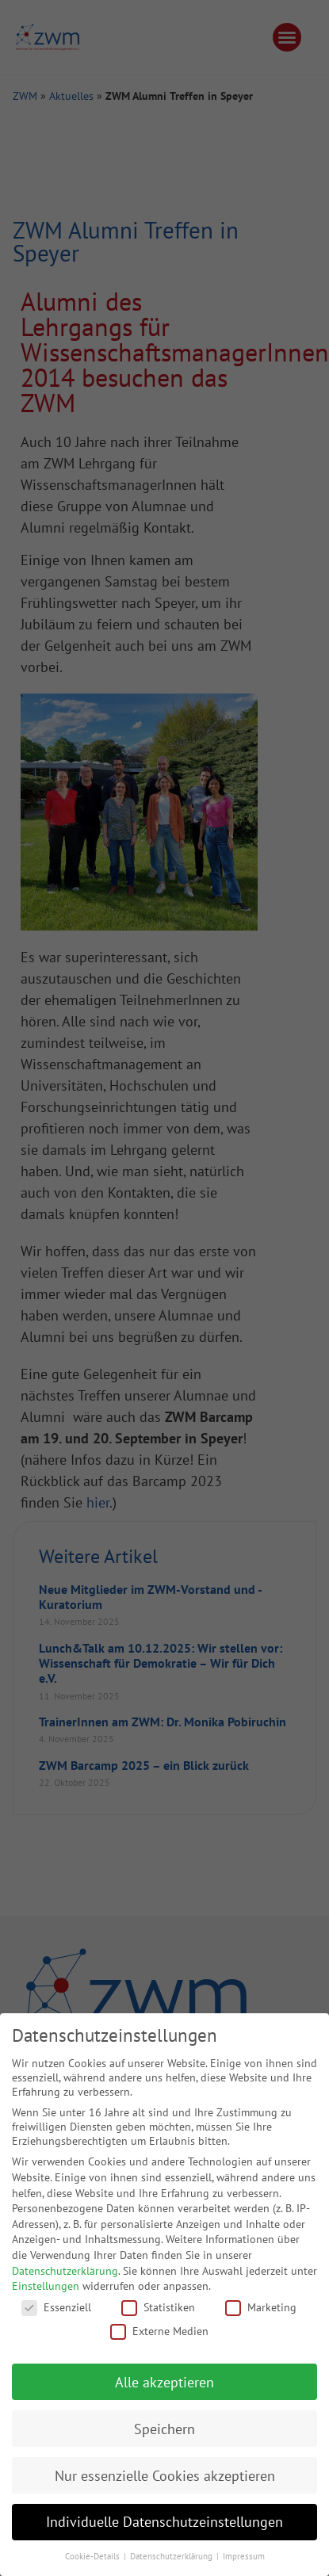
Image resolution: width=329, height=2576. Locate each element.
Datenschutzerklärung (65, 2271)
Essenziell (56, 2307)
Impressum (244, 2556)
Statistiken (158, 2307)
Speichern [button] (164, 2429)
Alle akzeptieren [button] (164, 2382)
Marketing (260, 2307)
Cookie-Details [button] (93, 2556)
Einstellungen (45, 2286)
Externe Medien (159, 2331)
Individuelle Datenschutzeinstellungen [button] (164, 2522)
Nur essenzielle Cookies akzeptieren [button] (165, 2476)
